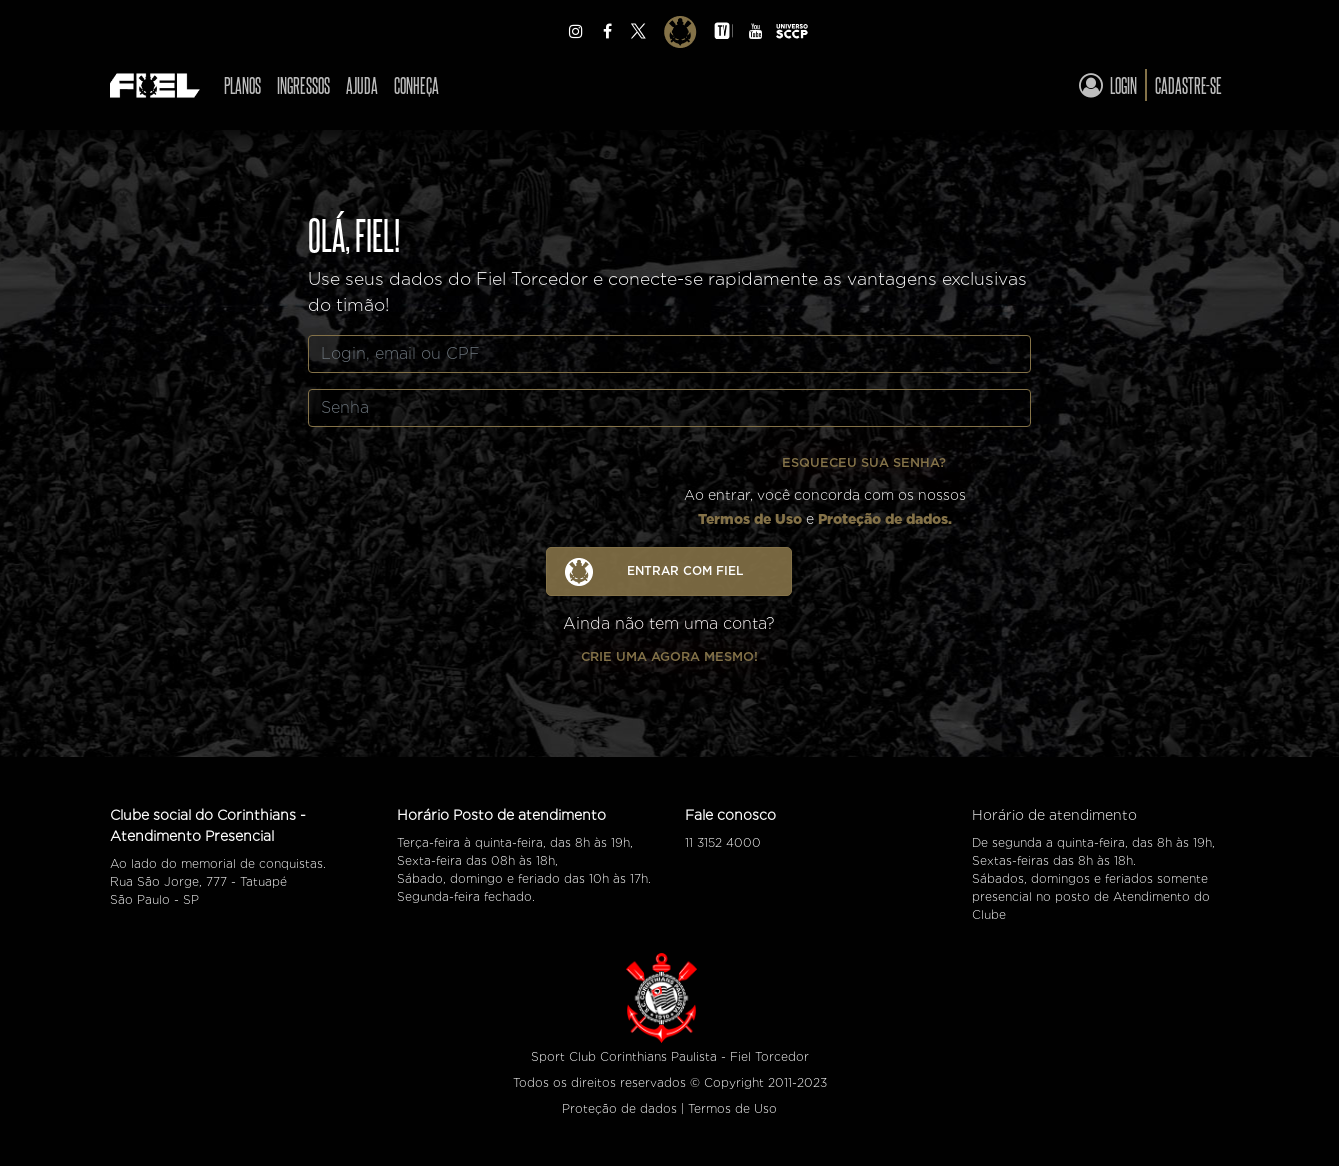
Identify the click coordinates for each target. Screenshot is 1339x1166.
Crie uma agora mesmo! (669, 656)
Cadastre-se (1188, 85)
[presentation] (524, 482)
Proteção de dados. (885, 519)
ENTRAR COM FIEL (654, 572)
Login (1108, 85)
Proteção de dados (619, 1108)
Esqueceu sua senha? (864, 462)
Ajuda (362, 85)
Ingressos (303, 85)
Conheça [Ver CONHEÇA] (416, 85)
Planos (242, 85)
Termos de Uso (750, 519)
